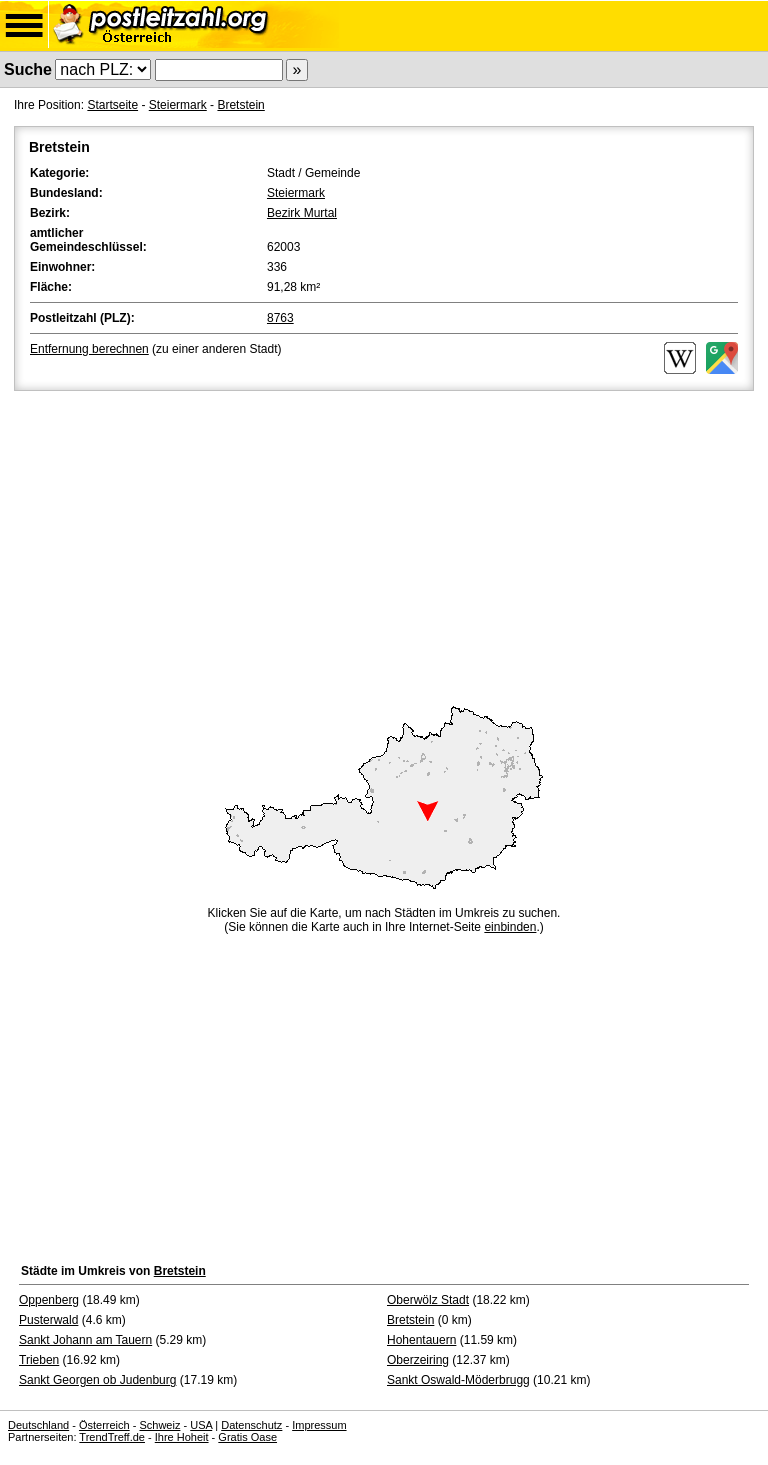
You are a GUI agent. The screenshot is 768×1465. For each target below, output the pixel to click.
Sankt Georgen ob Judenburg (97, 1380)
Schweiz (159, 1425)
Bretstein (240, 105)
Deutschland (38, 1425)
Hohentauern (421, 1340)
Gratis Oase (247, 1437)
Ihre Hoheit (182, 1437)
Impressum (319, 1425)
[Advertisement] (384, 545)
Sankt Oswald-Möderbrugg (458, 1380)
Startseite (112, 105)
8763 (280, 318)
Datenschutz (251, 1425)
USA (201, 1425)
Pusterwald (48, 1320)
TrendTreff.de (112, 1437)
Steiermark (178, 105)
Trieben (39, 1360)
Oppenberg (49, 1300)
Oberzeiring (418, 1360)
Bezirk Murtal (302, 213)
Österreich (104, 1425)
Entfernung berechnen (89, 349)
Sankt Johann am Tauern (85, 1340)
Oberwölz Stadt (428, 1300)
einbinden (510, 927)
